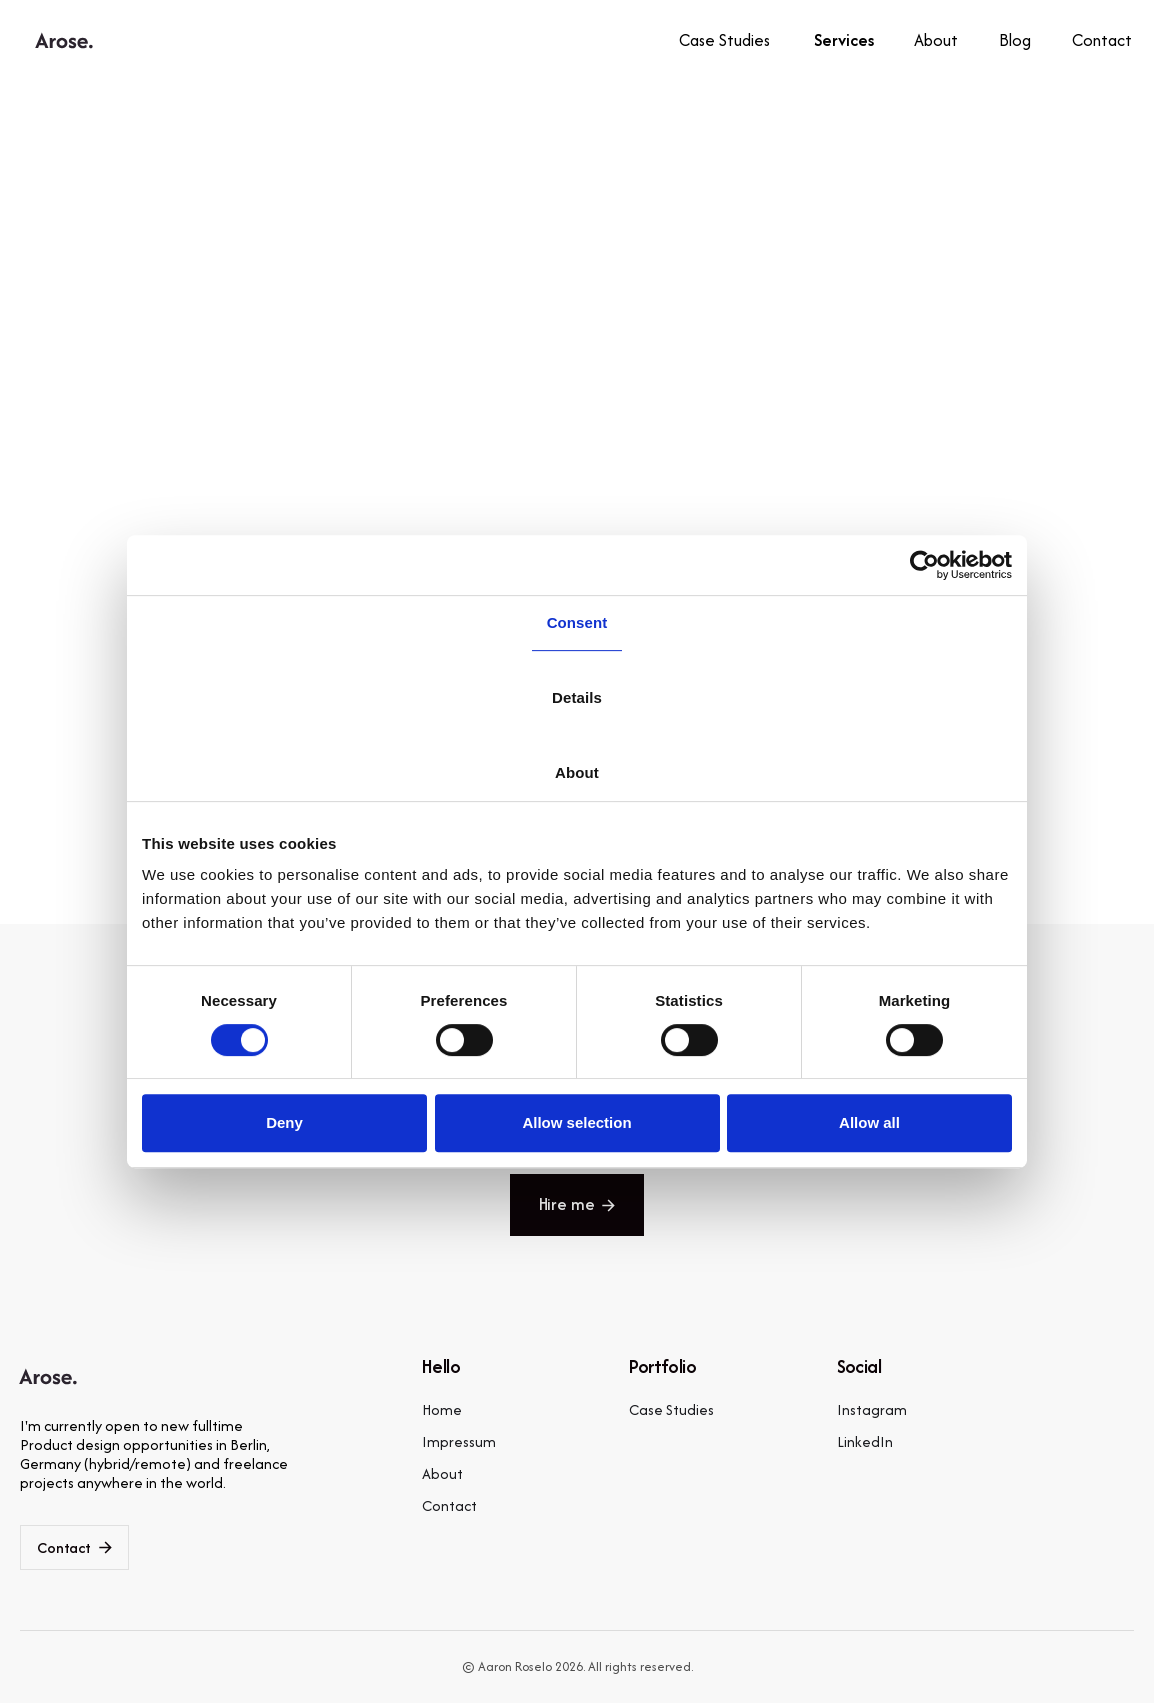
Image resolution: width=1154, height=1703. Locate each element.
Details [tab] (577, 697)
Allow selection (576, 1122)
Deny (284, 1122)
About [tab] (577, 772)
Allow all (869, 1122)
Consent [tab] (577, 622)
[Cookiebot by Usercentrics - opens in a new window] (924, 565)
